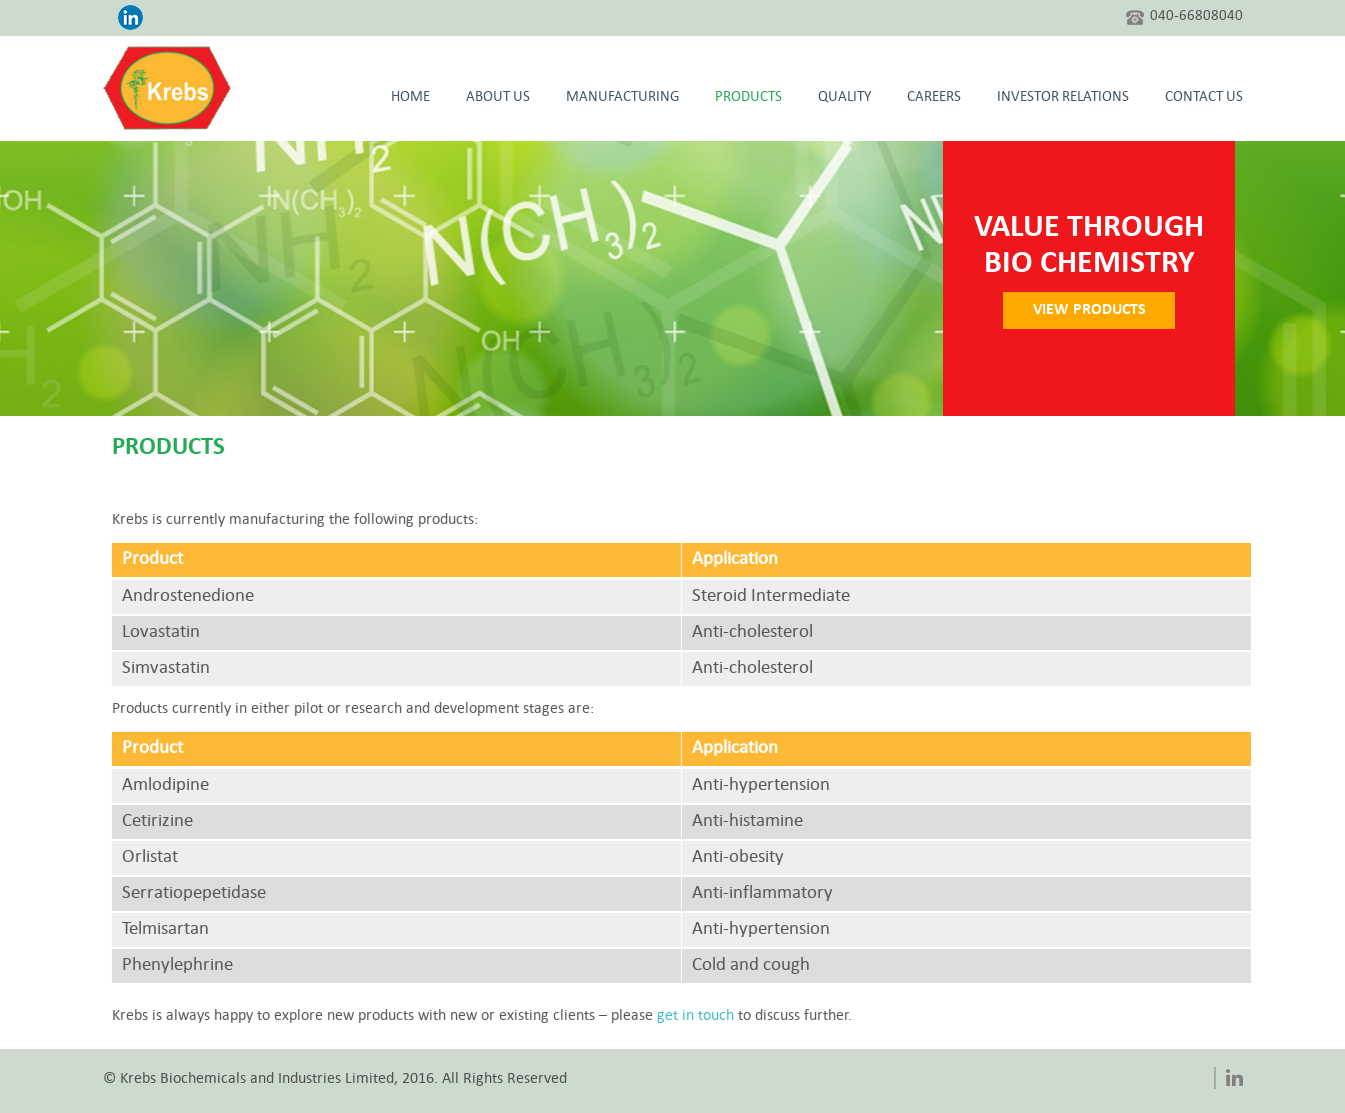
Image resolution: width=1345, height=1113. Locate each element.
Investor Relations (1063, 98)
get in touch (745, 1016)
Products (748, 98)
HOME (410, 98)
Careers (934, 98)
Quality (844, 98)
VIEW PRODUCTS (1096, 310)
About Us (498, 98)
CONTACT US (1204, 98)
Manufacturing (622, 98)
